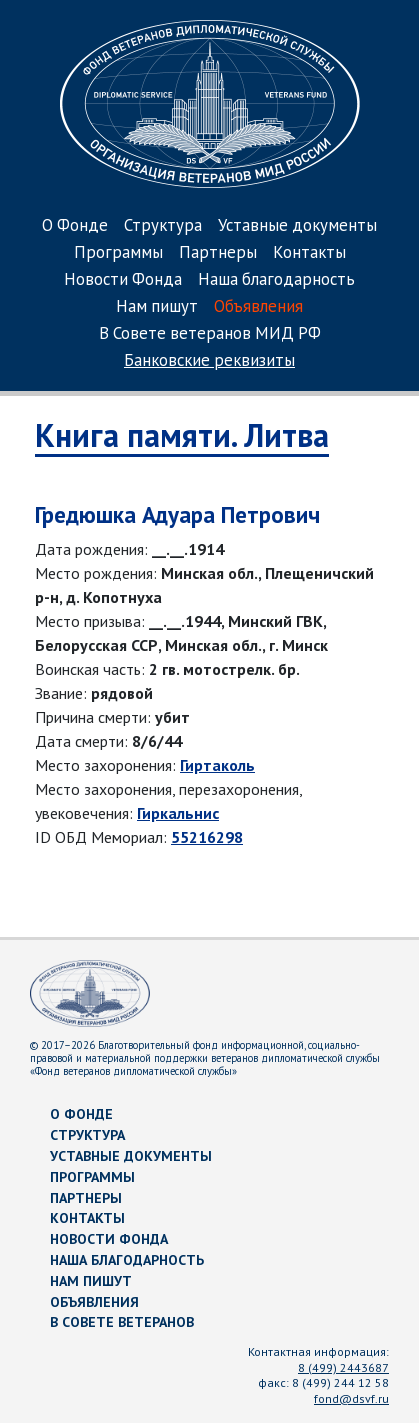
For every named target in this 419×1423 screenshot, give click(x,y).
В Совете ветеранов (122, 1322)
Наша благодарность (276, 280)
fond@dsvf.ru (351, 1398)
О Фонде (75, 226)
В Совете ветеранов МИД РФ (210, 334)
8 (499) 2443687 (343, 1367)
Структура (163, 226)
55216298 (207, 837)
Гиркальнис (178, 813)
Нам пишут (157, 307)
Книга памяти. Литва (182, 435)
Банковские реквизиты (209, 361)
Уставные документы (297, 226)
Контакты (309, 253)
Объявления (258, 307)
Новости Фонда (123, 280)
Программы (118, 253)
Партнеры (218, 253)
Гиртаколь (217, 765)
